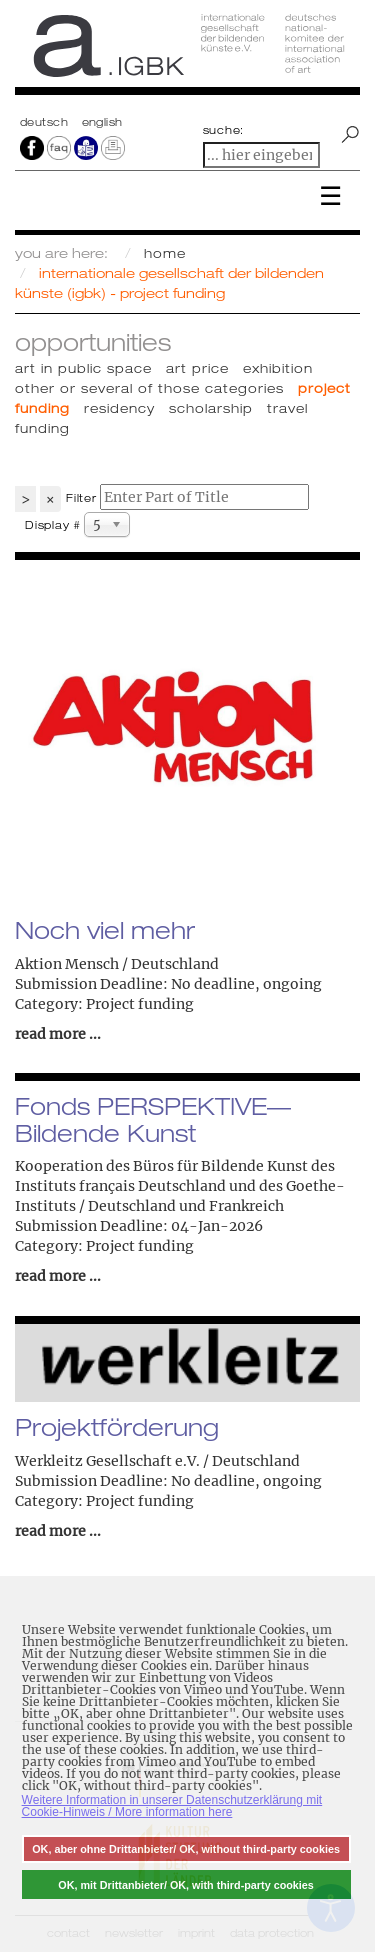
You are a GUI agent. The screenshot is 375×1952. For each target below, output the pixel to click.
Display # (53, 525)
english (102, 122)
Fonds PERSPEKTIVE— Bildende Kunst (153, 1119)
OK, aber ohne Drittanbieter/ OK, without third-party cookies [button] (186, 1849)
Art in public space (83, 368)
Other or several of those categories (149, 388)
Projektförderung (117, 1427)
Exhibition (278, 368)
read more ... (58, 1034)
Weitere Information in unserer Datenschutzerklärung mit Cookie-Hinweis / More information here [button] (172, 1806)
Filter (81, 498)
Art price (197, 368)
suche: (224, 130)
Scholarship (211, 408)
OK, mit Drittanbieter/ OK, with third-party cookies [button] (186, 1885)
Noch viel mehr (105, 930)
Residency (119, 408)
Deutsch (46, 122)
